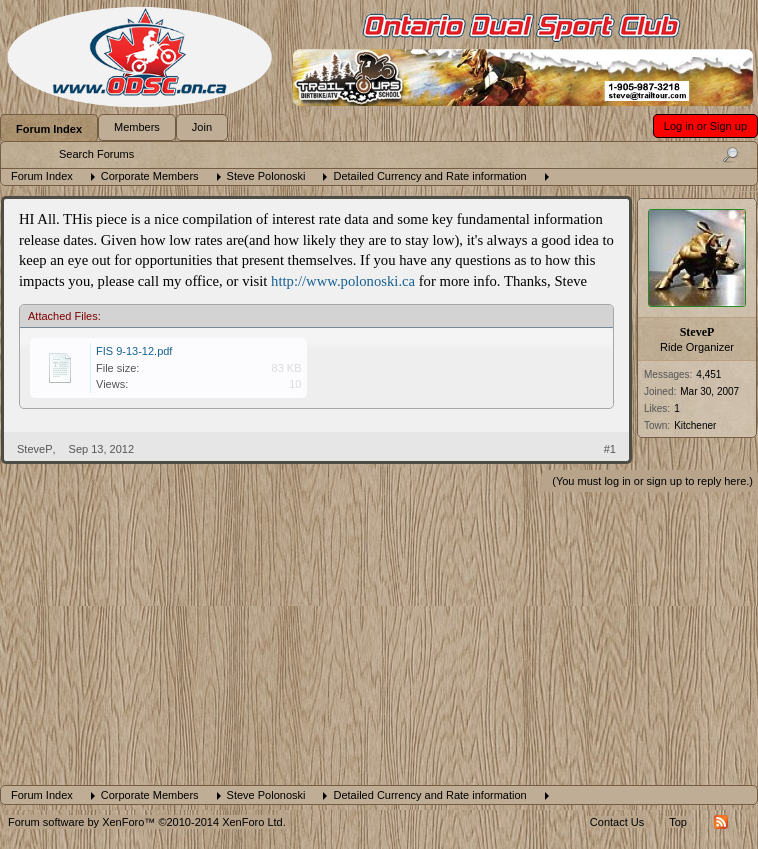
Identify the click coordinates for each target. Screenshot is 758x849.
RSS (721, 822)
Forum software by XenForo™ (147, 822)
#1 (610, 449)
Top (678, 822)
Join (202, 127)
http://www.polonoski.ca (343, 281)
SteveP (697, 332)
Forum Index (49, 129)
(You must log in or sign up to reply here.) (652, 481)
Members (137, 127)
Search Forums (96, 154)
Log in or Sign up (705, 126)
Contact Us (617, 822)
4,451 (708, 374)
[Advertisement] (379, 635)
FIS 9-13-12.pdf (134, 351)
